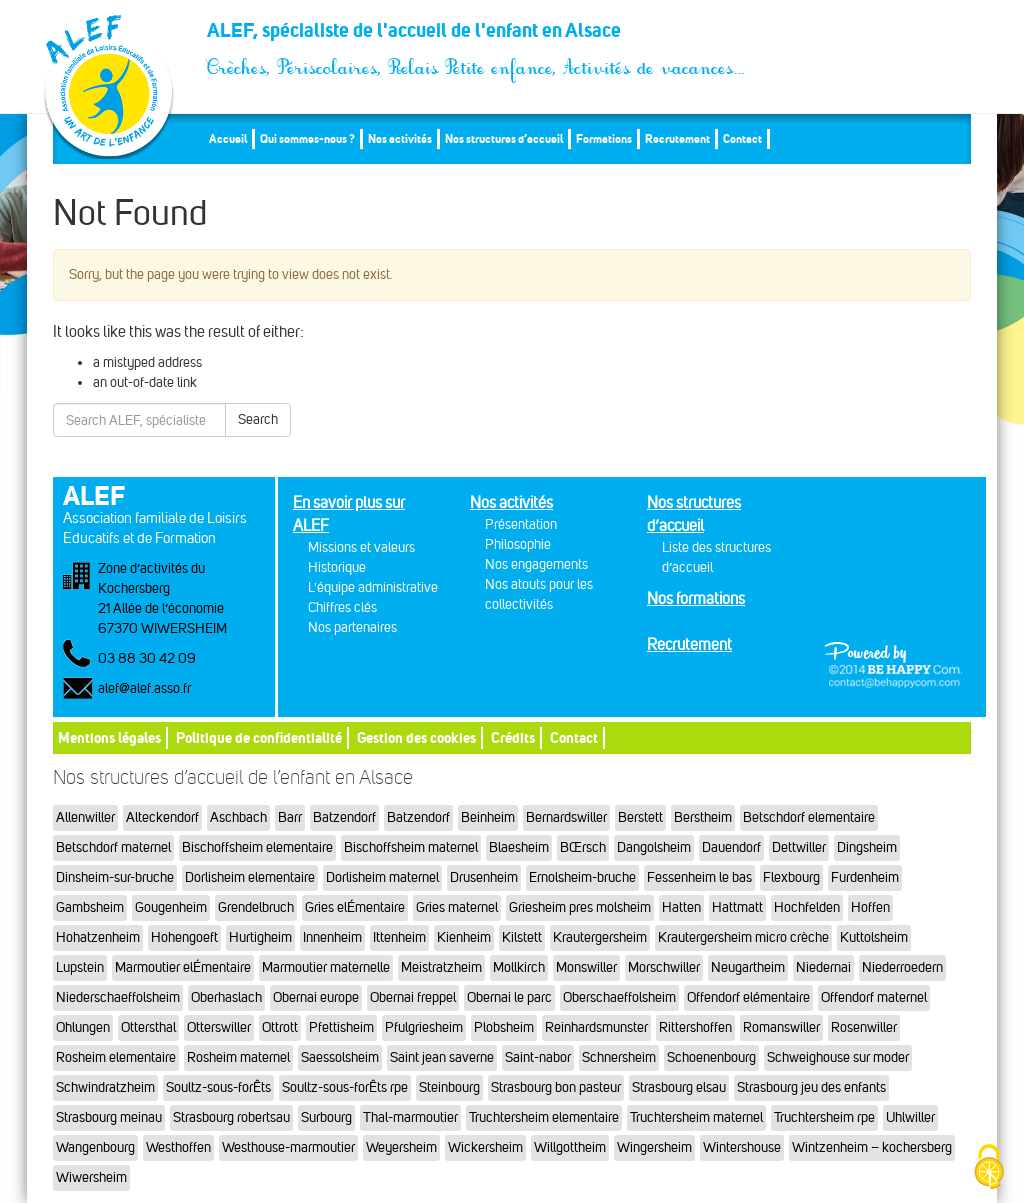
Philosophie (518, 544)
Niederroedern (902, 967)
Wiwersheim (91, 1177)
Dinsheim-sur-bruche (115, 877)
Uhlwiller (910, 1117)
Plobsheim (504, 1027)
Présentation (521, 524)
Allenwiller (85, 817)
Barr (290, 817)
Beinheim (488, 817)
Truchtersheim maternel (696, 1117)
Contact (742, 138)
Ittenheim (399, 937)
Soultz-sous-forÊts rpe (345, 1087)
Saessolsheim (340, 1057)
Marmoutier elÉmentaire (183, 967)
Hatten (681, 907)
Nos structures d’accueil (504, 138)
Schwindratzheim (105, 1087)
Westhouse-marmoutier (288, 1147)
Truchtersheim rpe (824, 1117)
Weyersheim (401, 1147)
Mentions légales (109, 737)
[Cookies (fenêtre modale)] (989, 1168)
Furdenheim (865, 877)
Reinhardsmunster (596, 1027)
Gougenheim (171, 907)
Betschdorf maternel (113, 847)
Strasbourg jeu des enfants (811, 1087)
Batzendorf (344, 817)
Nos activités (400, 138)
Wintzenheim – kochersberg (872, 1147)
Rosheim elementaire (116, 1057)
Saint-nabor (538, 1057)
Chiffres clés (342, 607)
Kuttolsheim (874, 937)
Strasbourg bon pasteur (556, 1087)
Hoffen (870, 907)
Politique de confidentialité (259, 737)
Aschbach (238, 817)
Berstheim (703, 817)
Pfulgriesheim (424, 1027)
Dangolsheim (654, 847)
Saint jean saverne (442, 1057)
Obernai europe (316, 997)
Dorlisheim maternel (382, 877)
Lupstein (80, 967)
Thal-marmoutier (410, 1117)
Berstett (640, 817)
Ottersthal (148, 1027)
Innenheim (332, 937)
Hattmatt (737, 907)
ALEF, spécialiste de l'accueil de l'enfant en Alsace (477, 36)
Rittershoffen (695, 1027)
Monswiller (586, 967)
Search (258, 419)
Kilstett (522, 937)
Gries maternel (457, 907)
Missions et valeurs (361, 547)
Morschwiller (664, 967)
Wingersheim (654, 1147)
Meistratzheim (441, 967)
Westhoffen (178, 1147)
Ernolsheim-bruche (582, 877)
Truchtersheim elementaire (544, 1117)
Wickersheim (485, 1147)
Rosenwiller (864, 1027)
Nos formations (696, 598)
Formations (604, 138)
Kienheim (464, 937)
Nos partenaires (352, 627)
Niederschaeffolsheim (118, 997)
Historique (337, 567)
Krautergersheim (600, 937)
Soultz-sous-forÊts (218, 1087)
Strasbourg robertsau (231, 1117)
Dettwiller (799, 847)
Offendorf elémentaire (748, 997)
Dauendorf (731, 847)
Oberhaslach (226, 997)
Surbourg (326, 1117)
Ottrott (280, 1027)
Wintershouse (742, 1147)
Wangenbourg (95, 1147)
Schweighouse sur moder (838, 1057)
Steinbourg (449, 1087)
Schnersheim (619, 1057)
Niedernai (823, 967)
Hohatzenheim (98, 937)
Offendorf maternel (874, 997)
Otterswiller (219, 1027)
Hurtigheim (260, 937)
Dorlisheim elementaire (250, 877)
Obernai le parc (509, 997)
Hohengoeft (184, 937)
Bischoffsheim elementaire (257, 847)
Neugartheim (748, 967)
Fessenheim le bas (699, 877)
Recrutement (677, 138)
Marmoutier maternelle (326, 967)
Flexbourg (791, 877)
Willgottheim (570, 1147)
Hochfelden (807, 907)
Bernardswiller (566, 817)
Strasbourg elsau (679, 1087)
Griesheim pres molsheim (580, 907)
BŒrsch (583, 847)
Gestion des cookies (416, 737)
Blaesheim (519, 847)
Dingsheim (867, 847)
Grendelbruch (256, 907)
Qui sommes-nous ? (307, 138)
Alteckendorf (162, 817)
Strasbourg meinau (109, 1117)
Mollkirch (519, 967)
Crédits (513, 737)
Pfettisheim (341, 1027)
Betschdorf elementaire (809, 817)
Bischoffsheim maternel (411, 847)
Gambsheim (90, 907)
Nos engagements (536, 564)
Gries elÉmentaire (355, 907)
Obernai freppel (413, 997)
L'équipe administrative (373, 587)
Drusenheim (484, 877)
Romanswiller (781, 1027)
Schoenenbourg (711, 1057)
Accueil (228, 138)
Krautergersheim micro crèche (743, 937)
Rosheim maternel (238, 1057)
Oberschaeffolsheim (619, 997)
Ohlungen (83, 1027)
